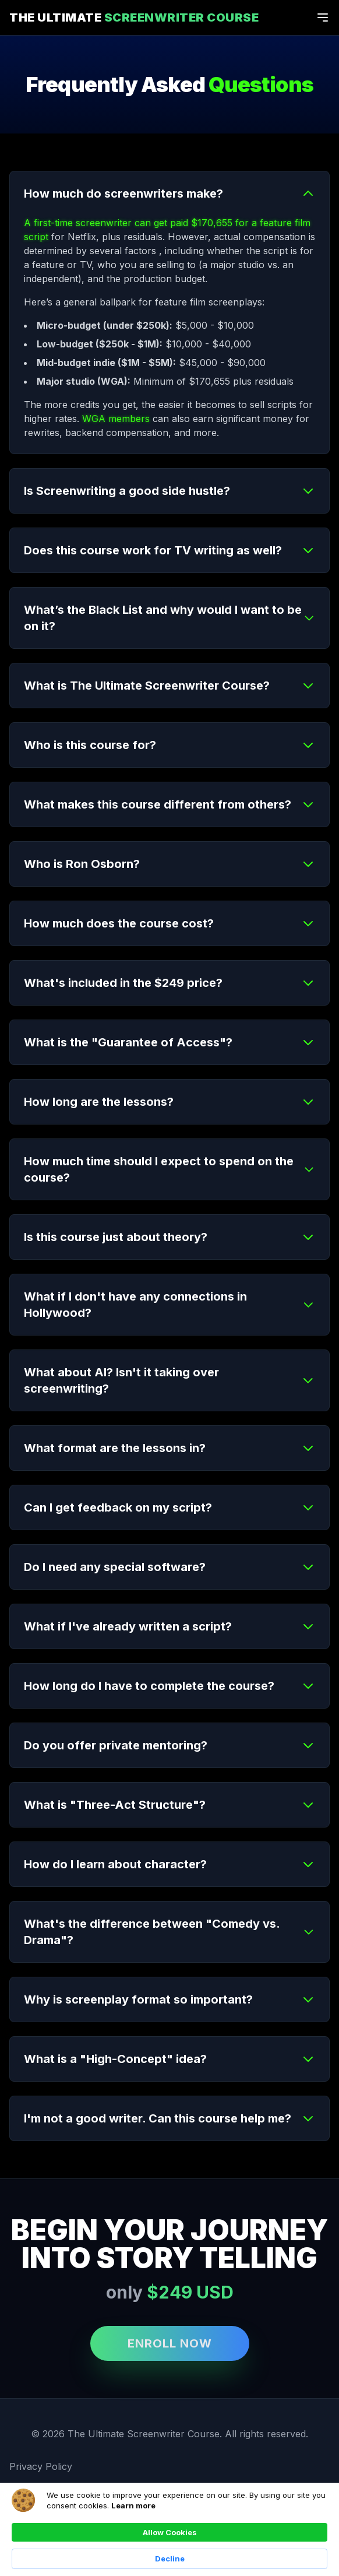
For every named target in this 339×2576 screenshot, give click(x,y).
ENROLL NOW (170, 2343)
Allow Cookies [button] (170, 2532)
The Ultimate (134, 17)
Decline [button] (170, 2558)
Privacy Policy (40, 2466)
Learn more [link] (133, 2505)
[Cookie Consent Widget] (169, 2529)
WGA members (116, 418)
